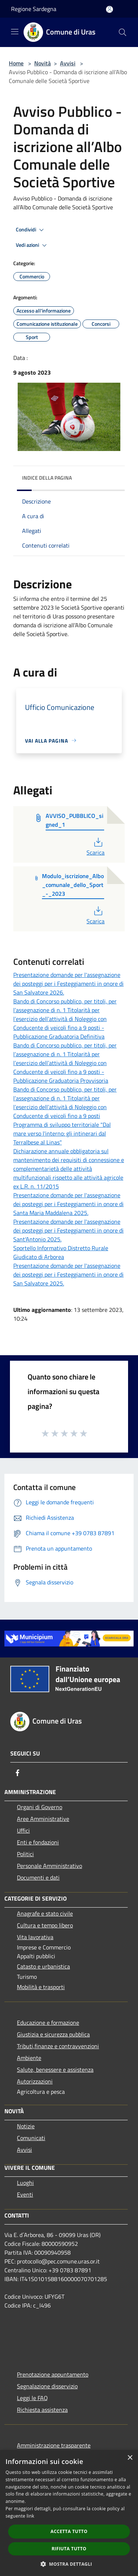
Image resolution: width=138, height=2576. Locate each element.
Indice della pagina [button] (47, 477)
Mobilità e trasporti (41, 1986)
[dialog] (69, 2513)
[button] (69, 2564)
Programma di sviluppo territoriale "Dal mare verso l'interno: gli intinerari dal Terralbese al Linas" (62, 1133)
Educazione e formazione (48, 2022)
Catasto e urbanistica (43, 1966)
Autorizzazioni (35, 2081)
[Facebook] (17, 1772)
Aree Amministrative (43, 1818)
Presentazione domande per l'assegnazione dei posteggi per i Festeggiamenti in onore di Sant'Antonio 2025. (68, 1230)
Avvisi (67, 63)
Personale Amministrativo (49, 1865)
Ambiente (29, 2057)
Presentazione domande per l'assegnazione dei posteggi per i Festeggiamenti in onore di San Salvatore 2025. (68, 1274)
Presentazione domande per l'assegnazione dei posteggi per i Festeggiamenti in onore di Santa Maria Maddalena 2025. (68, 1204)
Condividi (31, 230)
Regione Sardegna (33, 8)
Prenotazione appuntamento (52, 2374)
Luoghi (25, 2182)
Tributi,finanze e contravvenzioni (58, 2046)
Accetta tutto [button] (68, 2531)
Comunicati (31, 2137)
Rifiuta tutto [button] (69, 2549)
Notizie (26, 2126)
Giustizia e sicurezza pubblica (53, 2034)
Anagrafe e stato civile (45, 1913)
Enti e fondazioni (38, 1842)
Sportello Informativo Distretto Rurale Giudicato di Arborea (60, 1252)
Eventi (25, 2194)
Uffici (23, 1830)
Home (16, 63)
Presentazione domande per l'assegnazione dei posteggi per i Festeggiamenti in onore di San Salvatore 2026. (68, 983)
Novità (42, 63)
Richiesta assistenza (42, 2409)
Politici (25, 1854)
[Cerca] (122, 32)
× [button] (129, 2458)
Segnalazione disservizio (47, 2386)
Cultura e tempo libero (45, 1925)
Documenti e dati (38, 1877)
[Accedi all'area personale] (109, 9)
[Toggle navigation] (14, 31)
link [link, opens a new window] (30, 2516)
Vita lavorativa (35, 1937)
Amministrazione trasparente (54, 2445)
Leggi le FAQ (32, 2397)
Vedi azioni (32, 245)
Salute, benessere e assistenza (55, 2069)
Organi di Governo (39, 1807)
